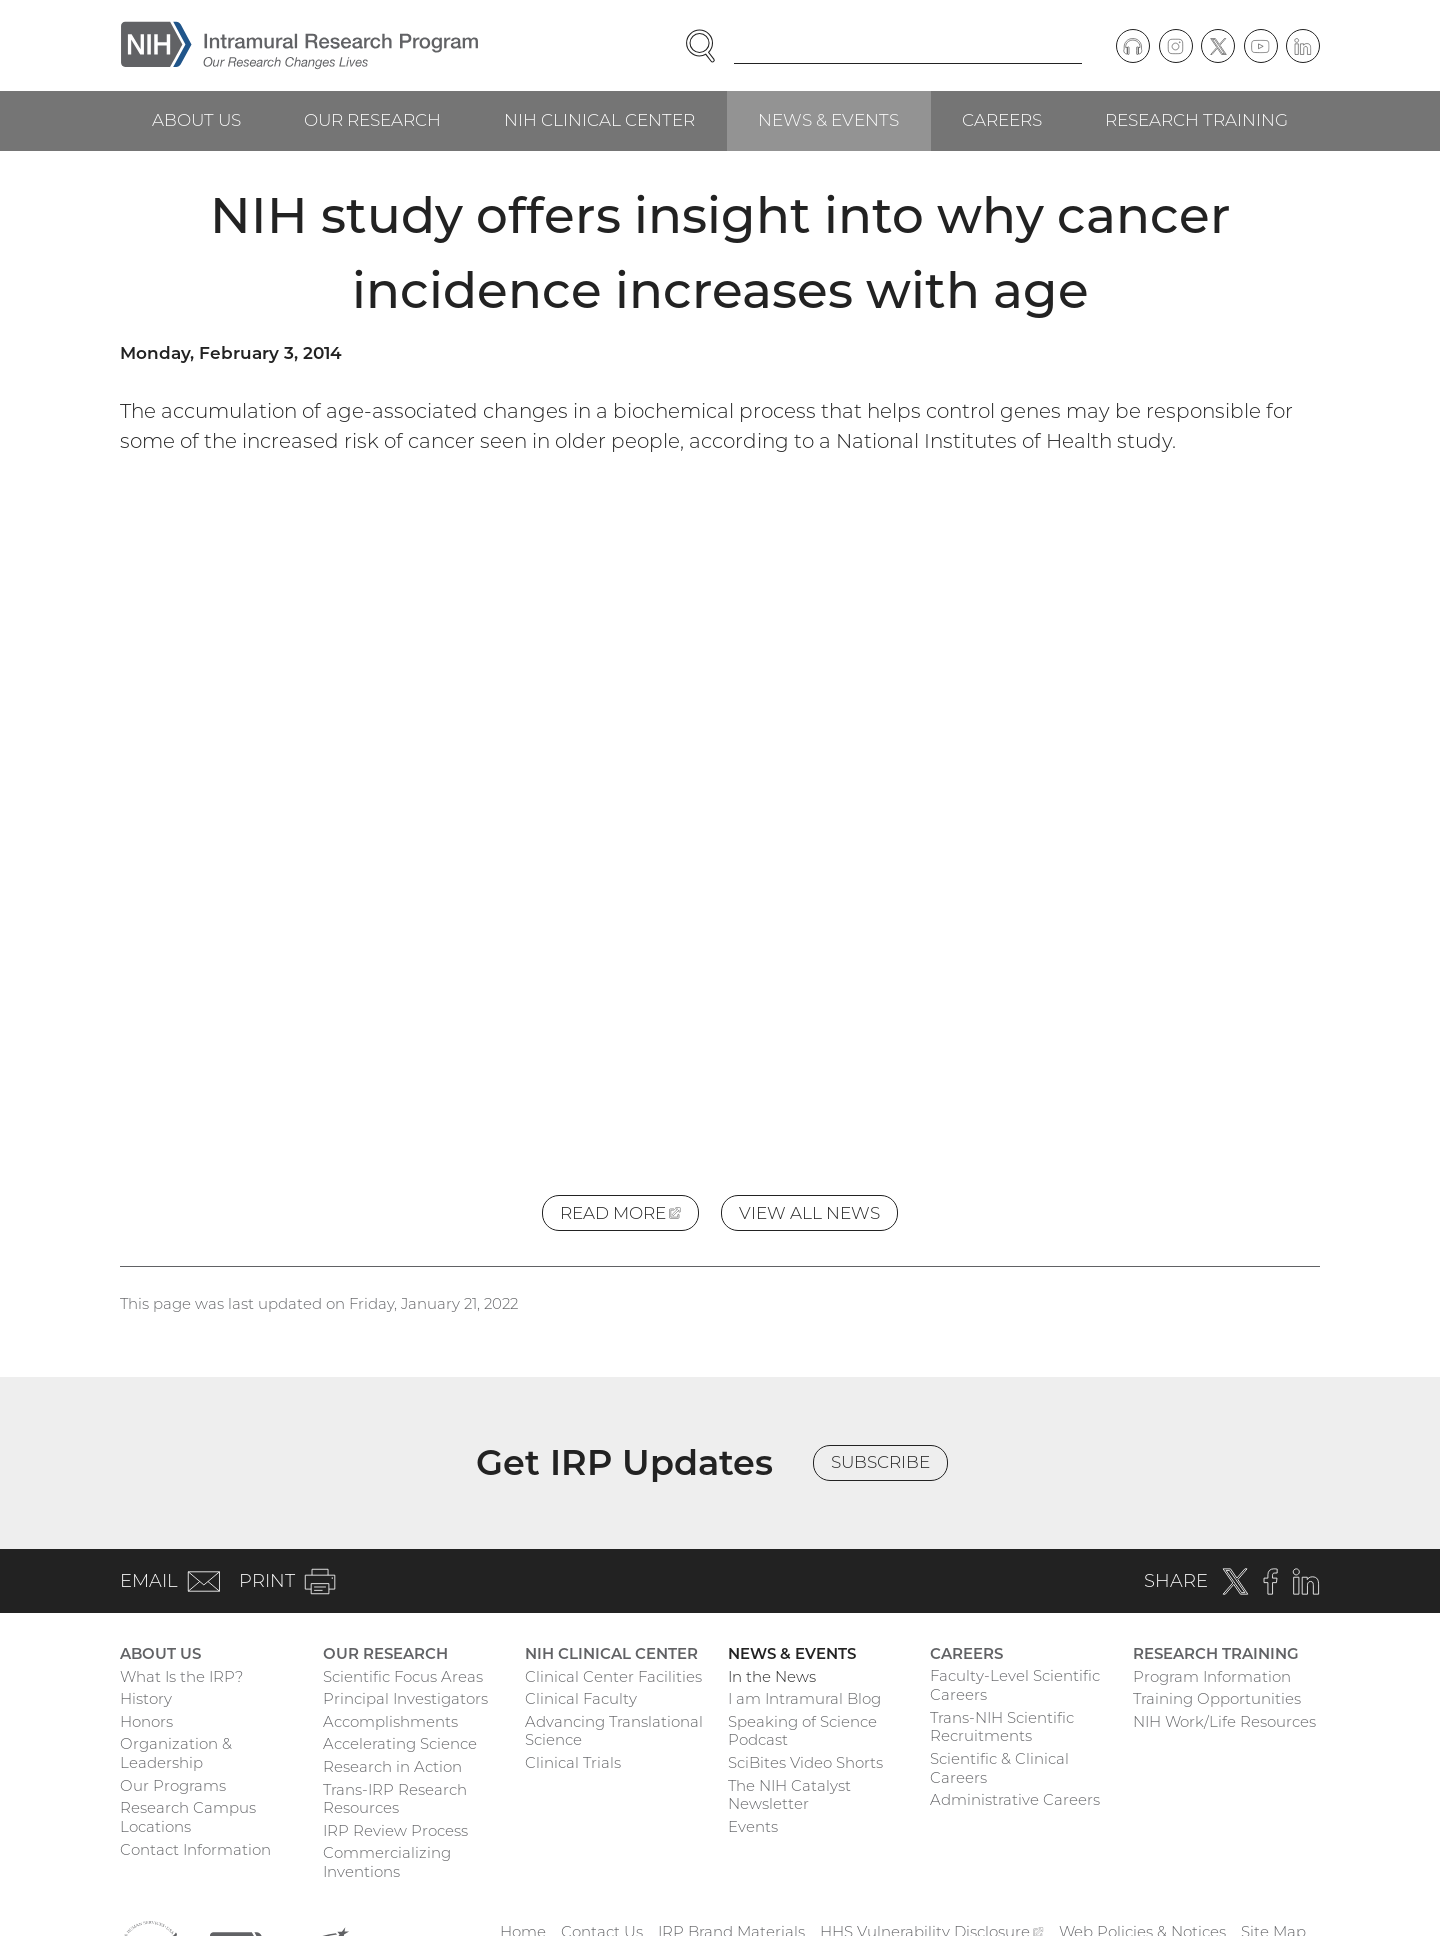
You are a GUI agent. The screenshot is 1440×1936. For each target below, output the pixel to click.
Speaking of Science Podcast (802, 1731)
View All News (809, 1213)
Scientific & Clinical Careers (999, 1768)
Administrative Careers (1015, 1799)
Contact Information (195, 1849)
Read (629, 1216)
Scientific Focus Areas (403, 1676)
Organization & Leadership (176, 1753)
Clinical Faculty (581, 1698)
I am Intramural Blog (804, 1698)
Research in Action (392, 1766)
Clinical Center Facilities (613, 1676)
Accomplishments (390, 1721)
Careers (1002, 120)
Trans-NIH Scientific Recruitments (1002, 1727)
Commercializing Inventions (387, 1862)
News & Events (828, 120)
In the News (772, 1676)
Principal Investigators (405, 1698)
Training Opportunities (1217, 1698)
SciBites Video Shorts (805, 1762)
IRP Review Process (395, 1830)
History (146, 1698)
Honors (146, 1721)
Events (753, 1826)
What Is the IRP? (181, 1676)
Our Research (372, 120)
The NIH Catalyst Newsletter (789, 1795)
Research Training (1196, 120)
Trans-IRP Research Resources (395, 1799)
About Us (196, 120)
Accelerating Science (400, 1743)
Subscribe (880, 1462)
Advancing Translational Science (614, 1731)
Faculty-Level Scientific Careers (1015, 1685)
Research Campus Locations (188, 1817)
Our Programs (173, 1785)
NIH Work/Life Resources (1224, 1721)
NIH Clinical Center (599, 120)
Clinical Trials (573, 1762)
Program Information (1212, 1676)
